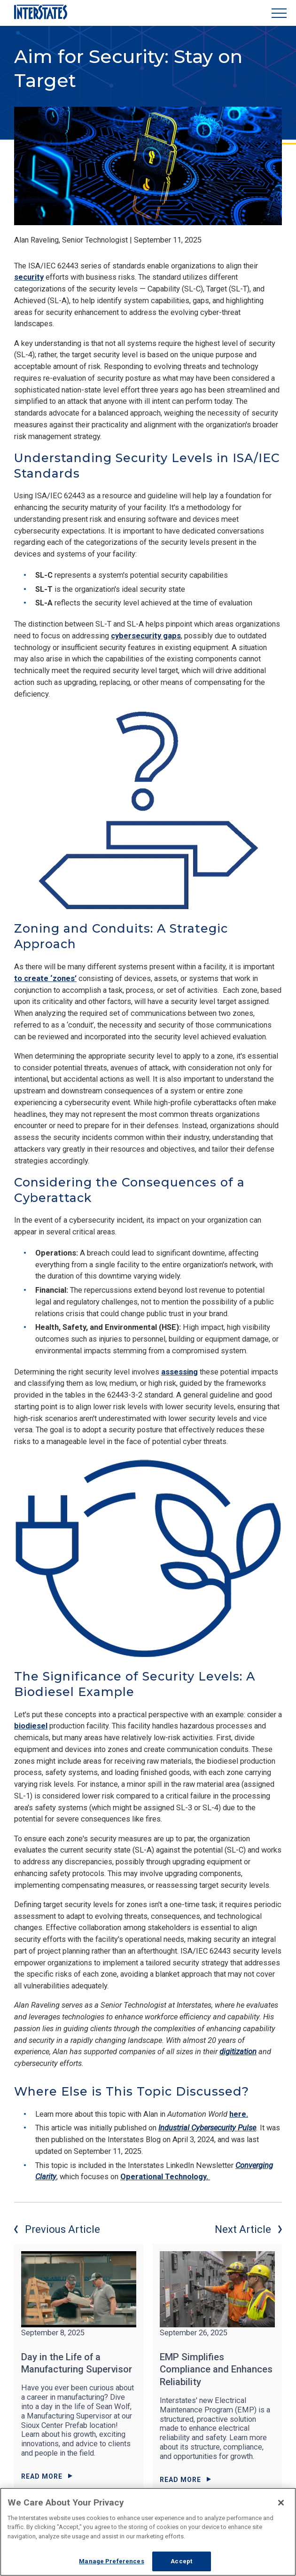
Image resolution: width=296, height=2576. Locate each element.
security (29, 277)
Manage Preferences (111, 2561)
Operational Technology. (165, 2176)
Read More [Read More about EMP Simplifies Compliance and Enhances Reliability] (185, 2479)
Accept (181, 2561)
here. (238, 2114)
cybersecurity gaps (146, 635)
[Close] (281, 2502)
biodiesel (30, 1725)
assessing (179, 1371)
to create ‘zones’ (45, 978)
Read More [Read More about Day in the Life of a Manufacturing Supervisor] (46, 2476)
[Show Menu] (279, 13)
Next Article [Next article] (248, 2229)
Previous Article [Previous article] (57, 2229)
